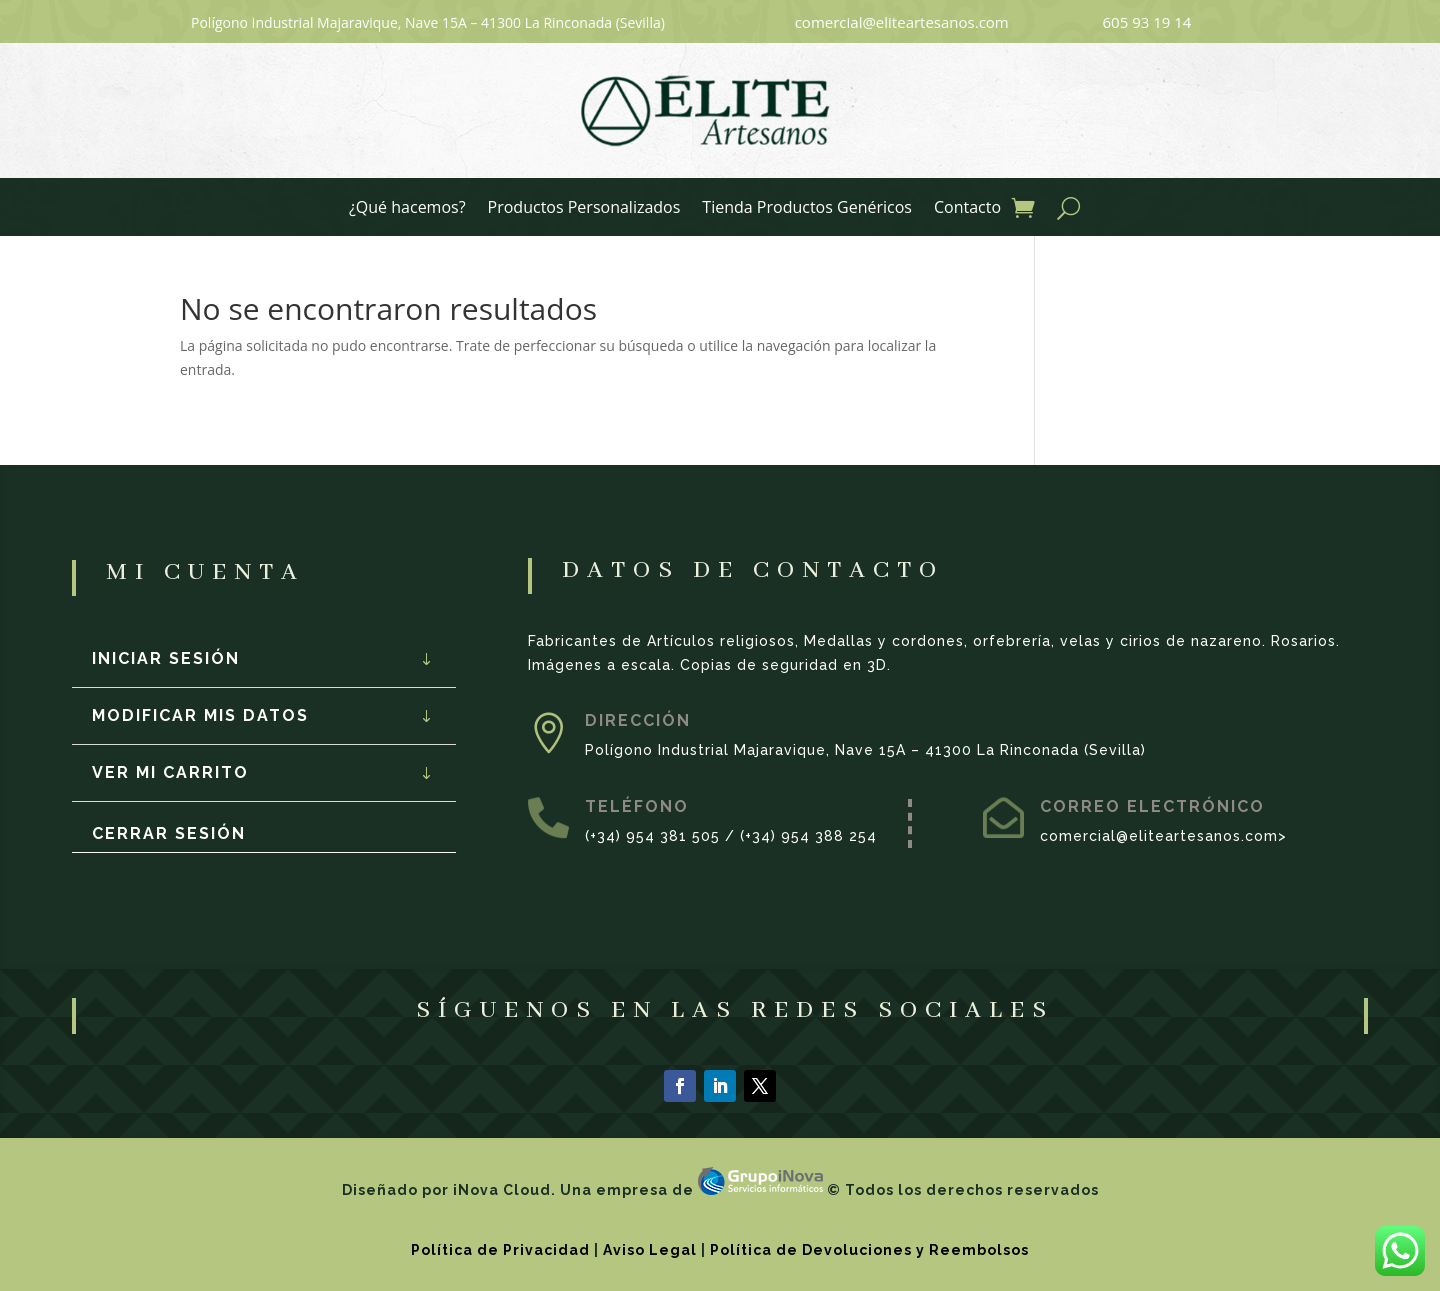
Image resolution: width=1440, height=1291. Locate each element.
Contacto (967, 209)
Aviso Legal (650, 1250)
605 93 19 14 (1147, 22)
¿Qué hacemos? (407, 209)
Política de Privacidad (500, 1250)
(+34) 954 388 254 (808, 836)
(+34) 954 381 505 (652, 836)
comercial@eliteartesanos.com (902, 22)
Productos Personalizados (584, 209)
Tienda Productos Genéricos (807, 209)
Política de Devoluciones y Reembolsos (869, 1250)
